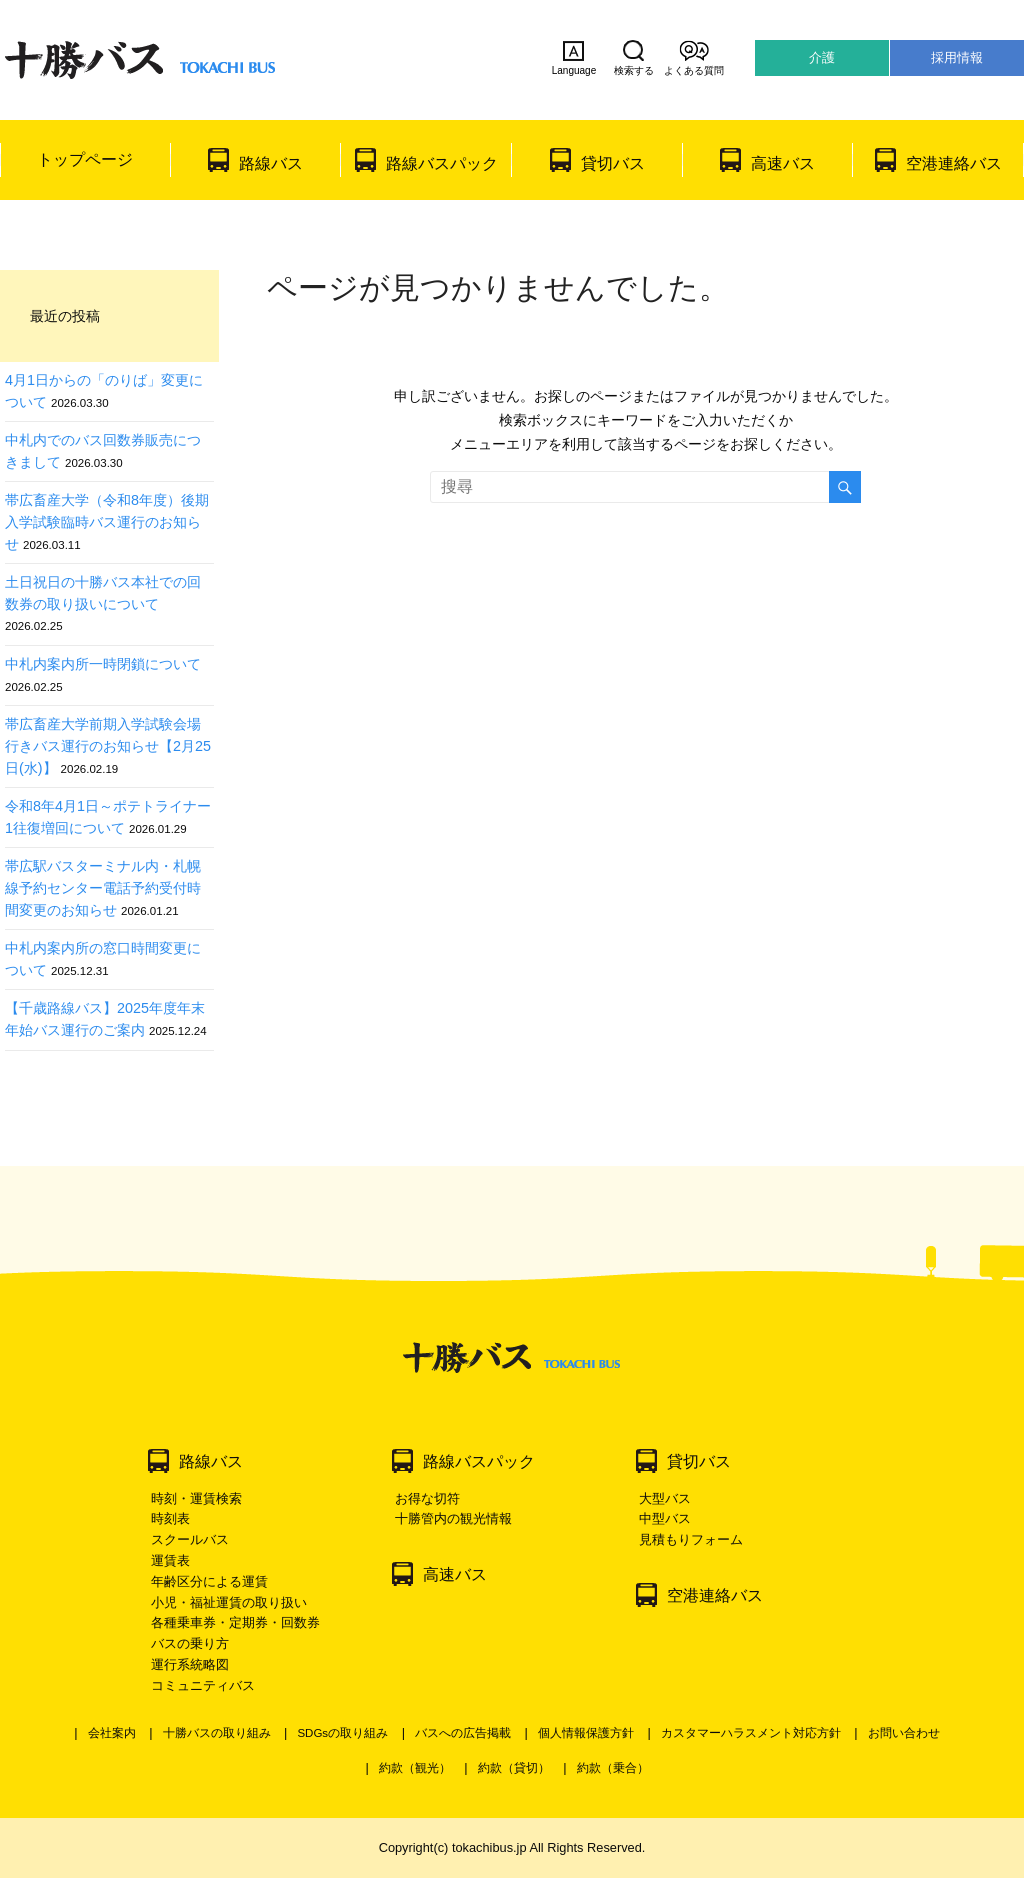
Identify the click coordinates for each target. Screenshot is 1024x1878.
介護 (822, 57)
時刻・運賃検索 (196, 1498)
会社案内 (112, 1733)
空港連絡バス (954, 163)
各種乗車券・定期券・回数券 (235, 1622)
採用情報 (957, 57)
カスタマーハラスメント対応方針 (751, 1733)
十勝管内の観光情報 (453, 1518)
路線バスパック (442, 163)
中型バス (665, 1518)
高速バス (783, 163)
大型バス (665, 1498)
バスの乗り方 (190, 1643)
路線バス (271, 163)
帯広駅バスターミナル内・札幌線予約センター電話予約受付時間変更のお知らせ (103, 887)
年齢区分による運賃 (209, 1581)
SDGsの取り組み (342, 1733)
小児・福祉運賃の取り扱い (229, 1602)
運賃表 (170, 1560)
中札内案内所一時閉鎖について (103, 664)
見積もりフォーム (691, 1539)
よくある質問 (694, 58)
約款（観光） (415, 1768)
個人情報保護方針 (586, 1733)
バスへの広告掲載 (463, 1733)
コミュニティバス (203, 1685)
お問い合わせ (904, 1733)
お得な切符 (427, 1498)
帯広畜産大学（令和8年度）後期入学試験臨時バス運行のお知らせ (107, 521)
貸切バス (613, 163)
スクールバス (190, 1539)
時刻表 (170, 1518)
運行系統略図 (190, 1664)
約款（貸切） (514, 1768)
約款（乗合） (613, 1768)
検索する (634, 58)
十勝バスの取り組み (217, 1733)
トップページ (85, 159)
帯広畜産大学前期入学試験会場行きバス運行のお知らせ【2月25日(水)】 (108, 745)
